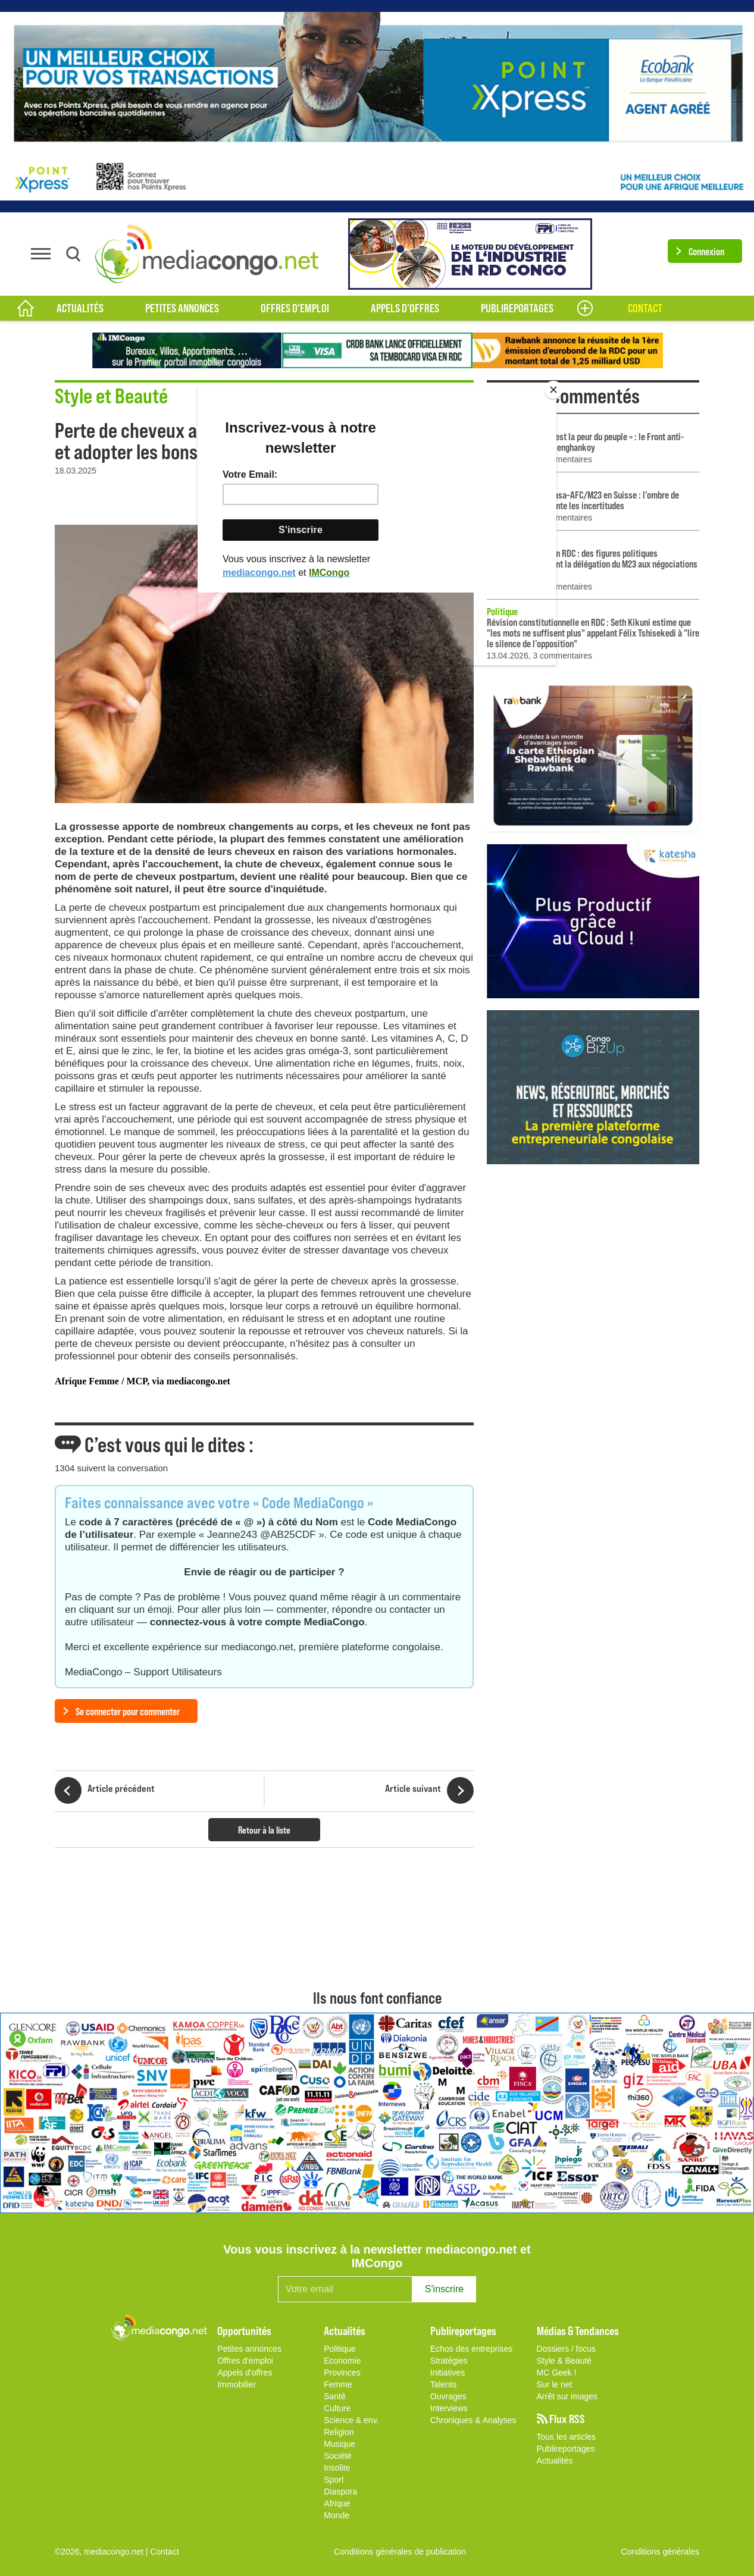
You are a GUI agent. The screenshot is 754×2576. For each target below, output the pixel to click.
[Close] (553, 390)
